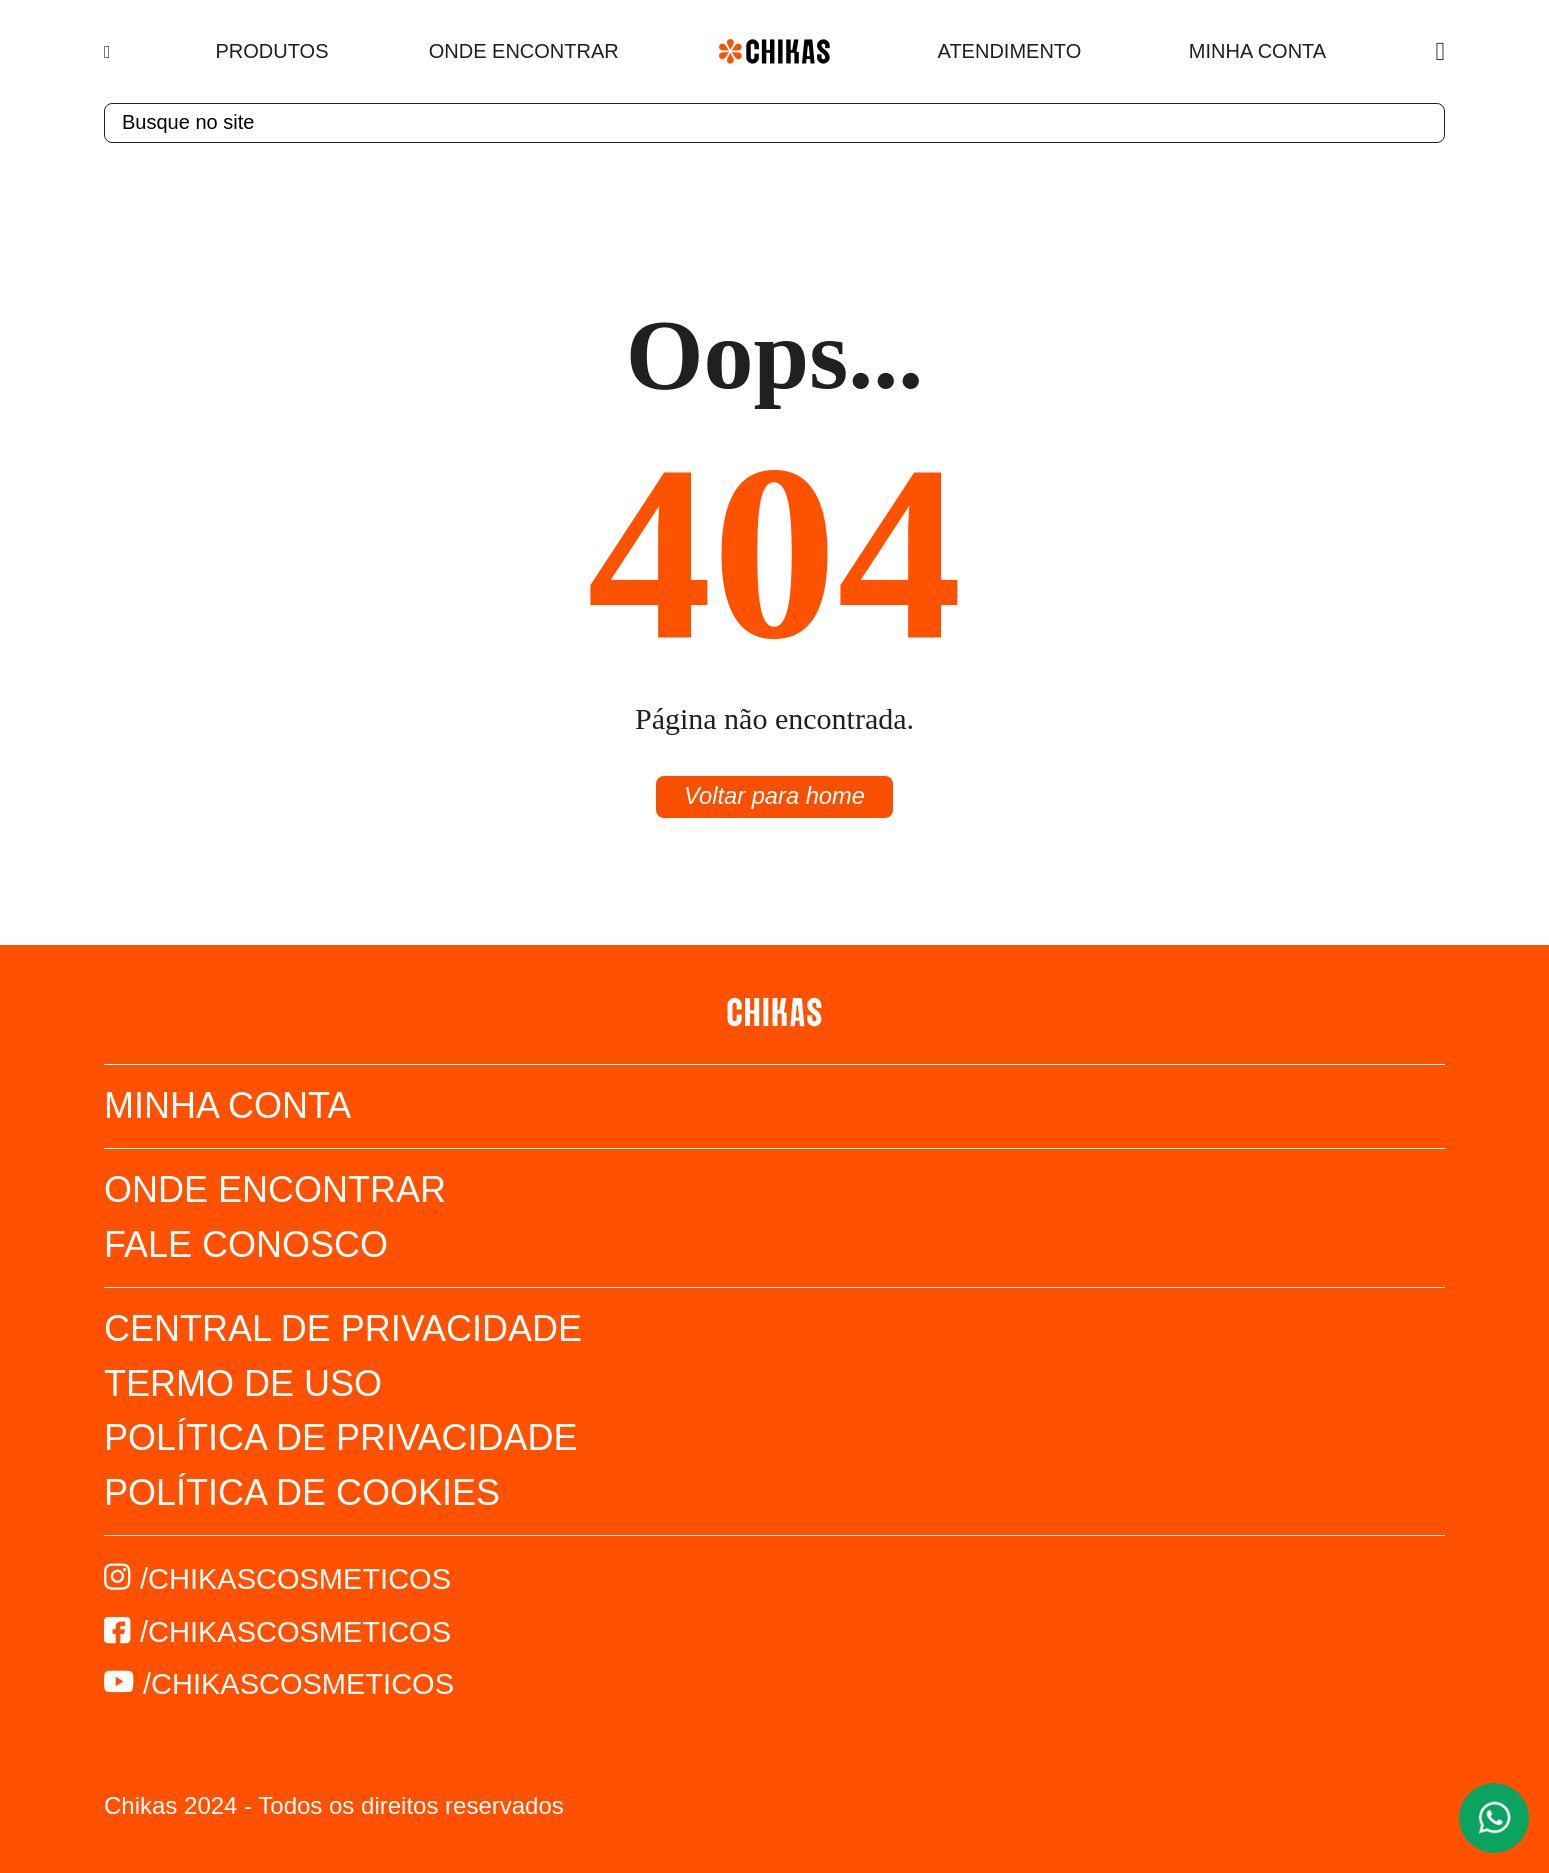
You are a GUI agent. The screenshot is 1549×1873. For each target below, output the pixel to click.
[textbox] (774, 123)
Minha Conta (1257, 51)
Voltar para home (774, 796)
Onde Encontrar (524, 51)
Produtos (272, 51)
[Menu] (109, 52)
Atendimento (1010, 51)
